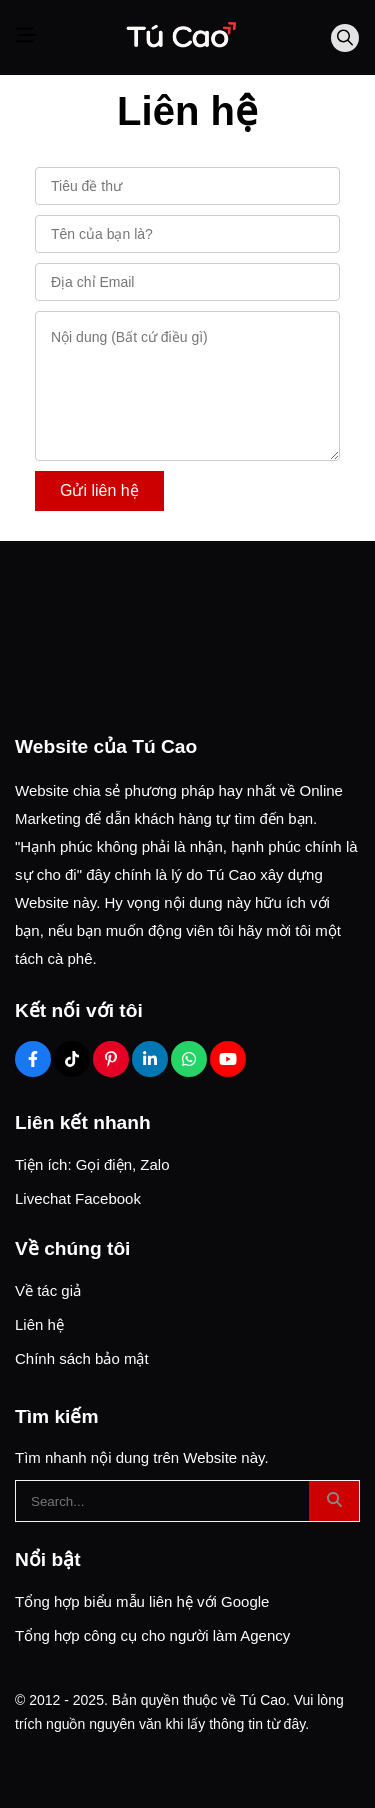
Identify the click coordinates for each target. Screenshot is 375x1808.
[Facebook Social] (33, 1059)
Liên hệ (39, 1324)
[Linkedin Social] (150, 1059)
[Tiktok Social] (72, 1059)
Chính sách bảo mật (82, 1358)
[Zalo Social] (189, 1059)
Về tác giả (48, 1290)
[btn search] (334, 1501)
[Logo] (180, 37)
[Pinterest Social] (111, 1059)
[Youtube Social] (228, 1059)
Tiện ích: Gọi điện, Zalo (92, 1164)
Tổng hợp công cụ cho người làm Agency (152, 1635)
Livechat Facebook (78, 1198)
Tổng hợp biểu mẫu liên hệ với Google (142, 1601)
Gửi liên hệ (99, 490)
